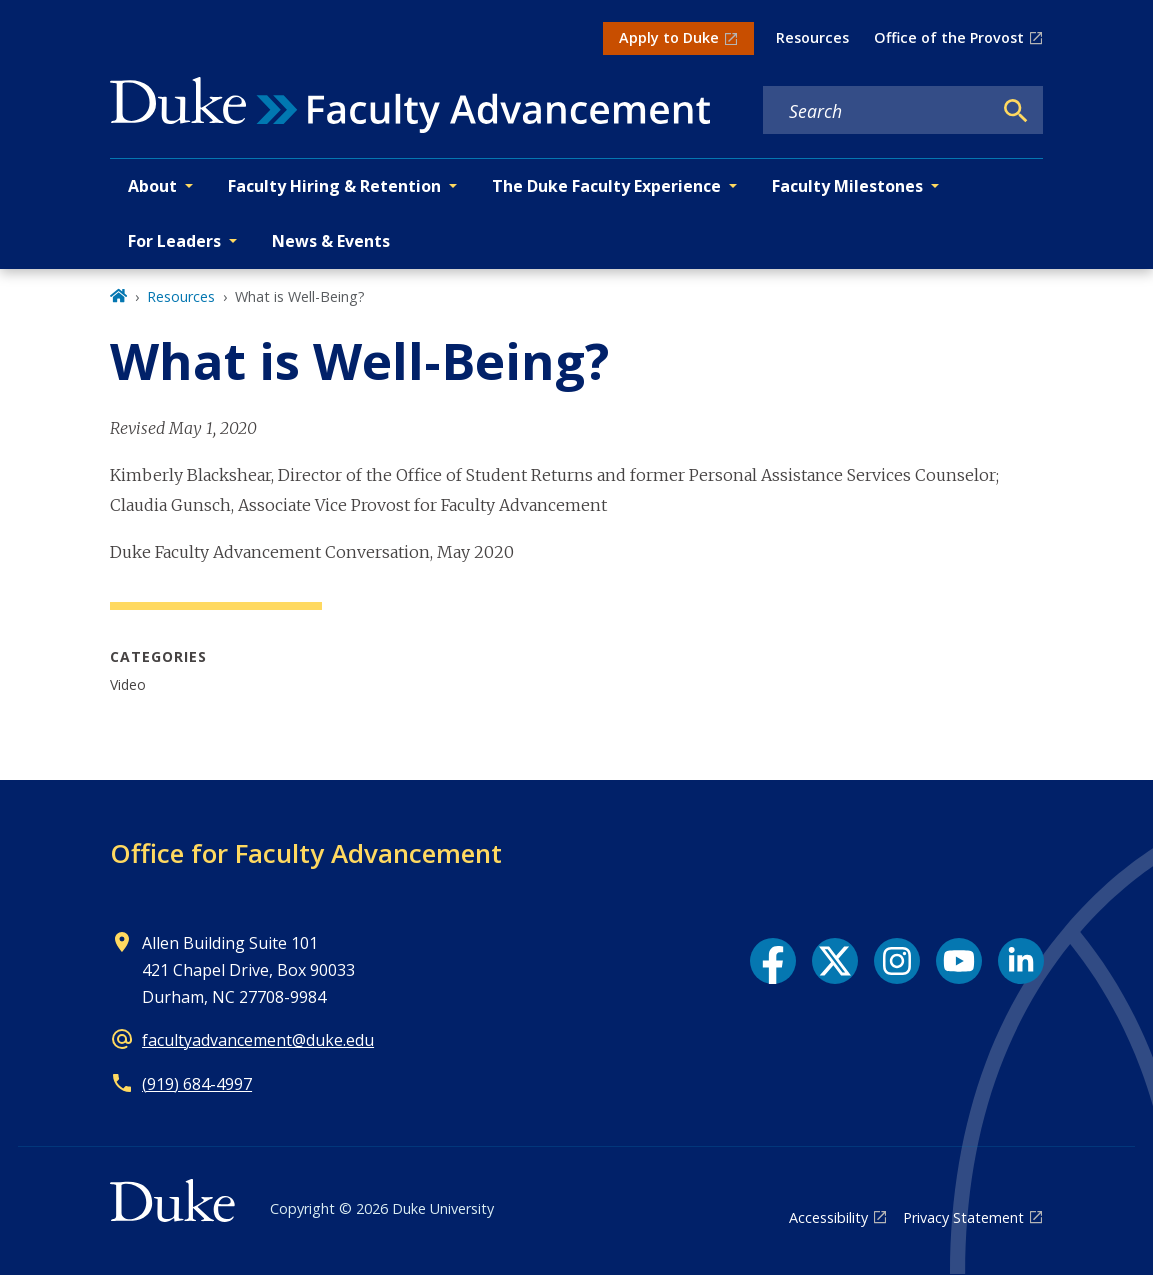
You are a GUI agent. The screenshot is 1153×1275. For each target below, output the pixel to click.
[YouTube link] (959, 961)
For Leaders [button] (174, 241)
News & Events (331, 241)
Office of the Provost (949, 37)
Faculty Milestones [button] (847, 186)
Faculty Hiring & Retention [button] (334, 186)
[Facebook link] (773, 961)
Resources (812, 37)
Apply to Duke (669, 37)
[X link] (835, 961)
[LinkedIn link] (1021, 961)
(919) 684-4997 (197, 1084)
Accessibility (828, 1217)
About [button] (152, 186)
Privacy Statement (963, 1217)
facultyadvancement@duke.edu (258, 1040)
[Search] (1016, 111)
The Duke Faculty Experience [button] (606, 186)
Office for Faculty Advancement (306, 853)
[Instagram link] (897, 961)
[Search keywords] (877, 111)
